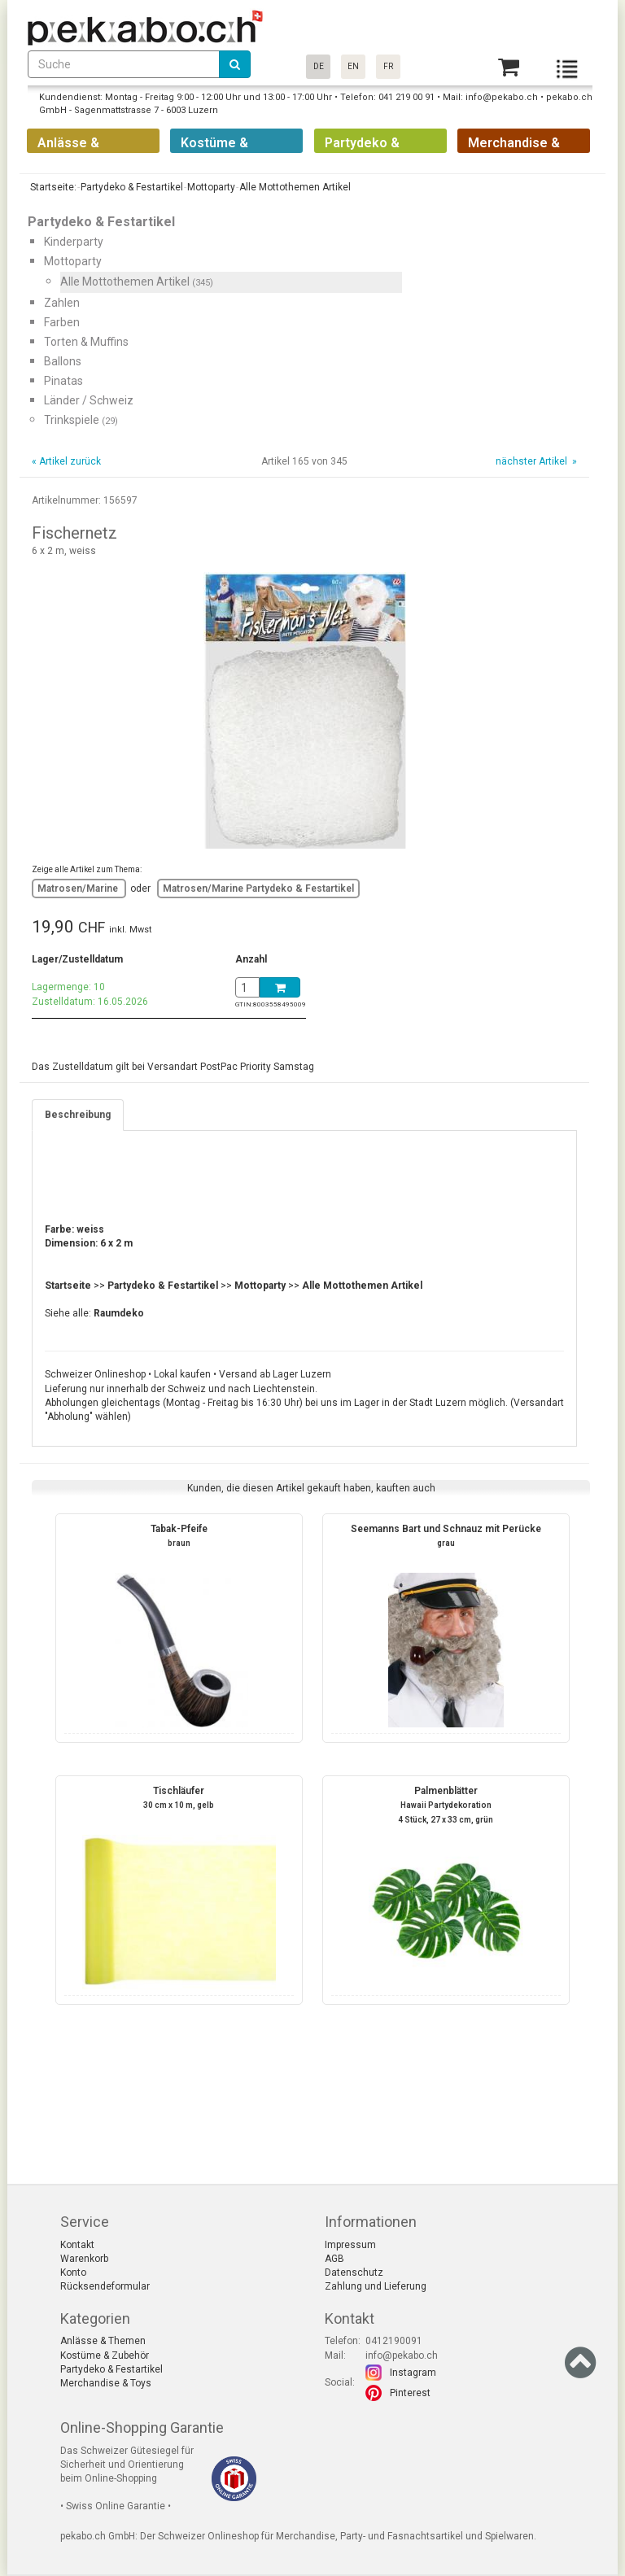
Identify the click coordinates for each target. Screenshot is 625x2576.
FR (388, 66)
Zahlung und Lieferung (375, 2286)
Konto (73, 2272)
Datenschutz (354, 2272)
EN (353, 66)
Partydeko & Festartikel (111, 2369)
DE (318, 66)
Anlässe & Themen (103, 2341)
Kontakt (77, 2245)
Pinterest (410, 2393)
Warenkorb (84, 2258)
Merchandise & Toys (105, 2383)
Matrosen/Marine (78, 888)
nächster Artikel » (535, 461)
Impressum (350, 2245)
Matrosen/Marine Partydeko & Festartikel (258, 888)
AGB (334, 2258)
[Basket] (508, 67)
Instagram (413, 2372)
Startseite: (52, 187)
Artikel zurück (70, 461)
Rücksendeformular (105, 2286)
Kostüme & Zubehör (104, 2355)
